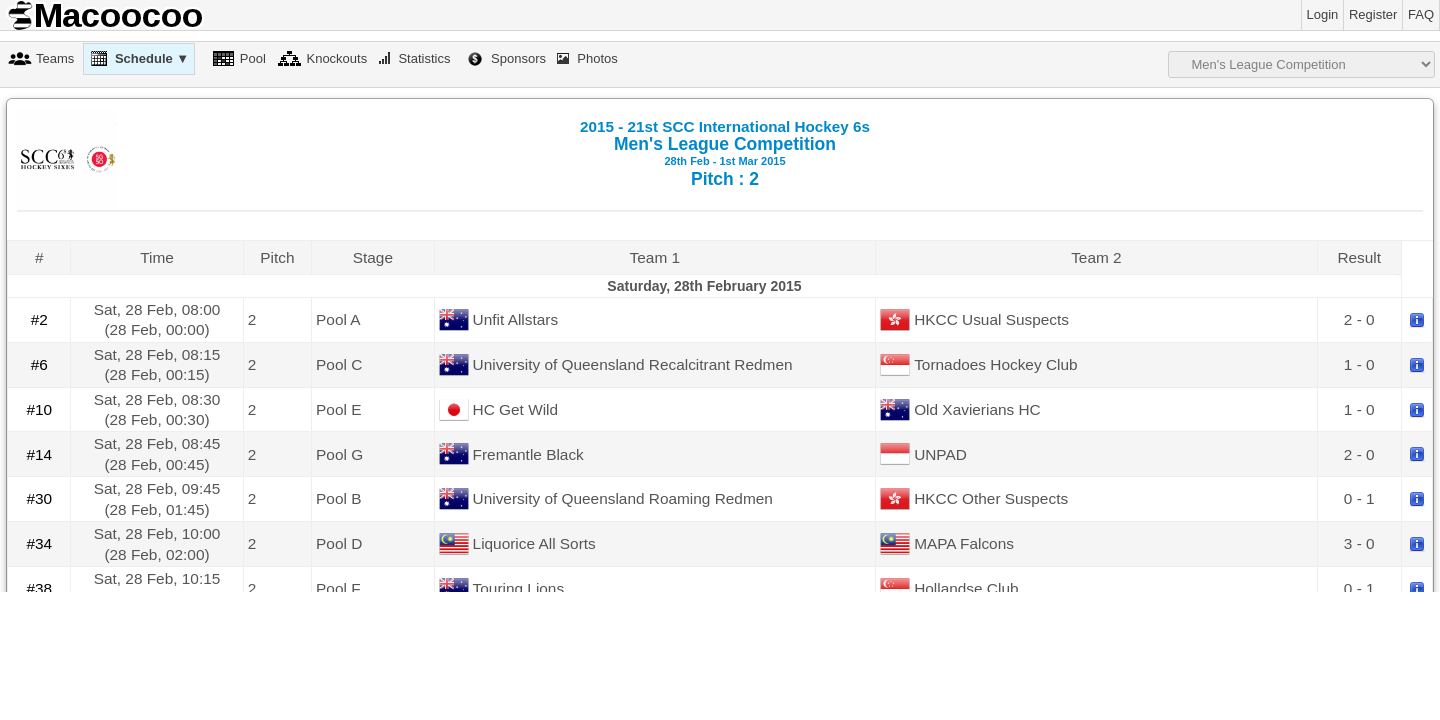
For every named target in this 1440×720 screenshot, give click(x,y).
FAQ (1421, 14)
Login (1323, 14)
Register (1373, 14)
